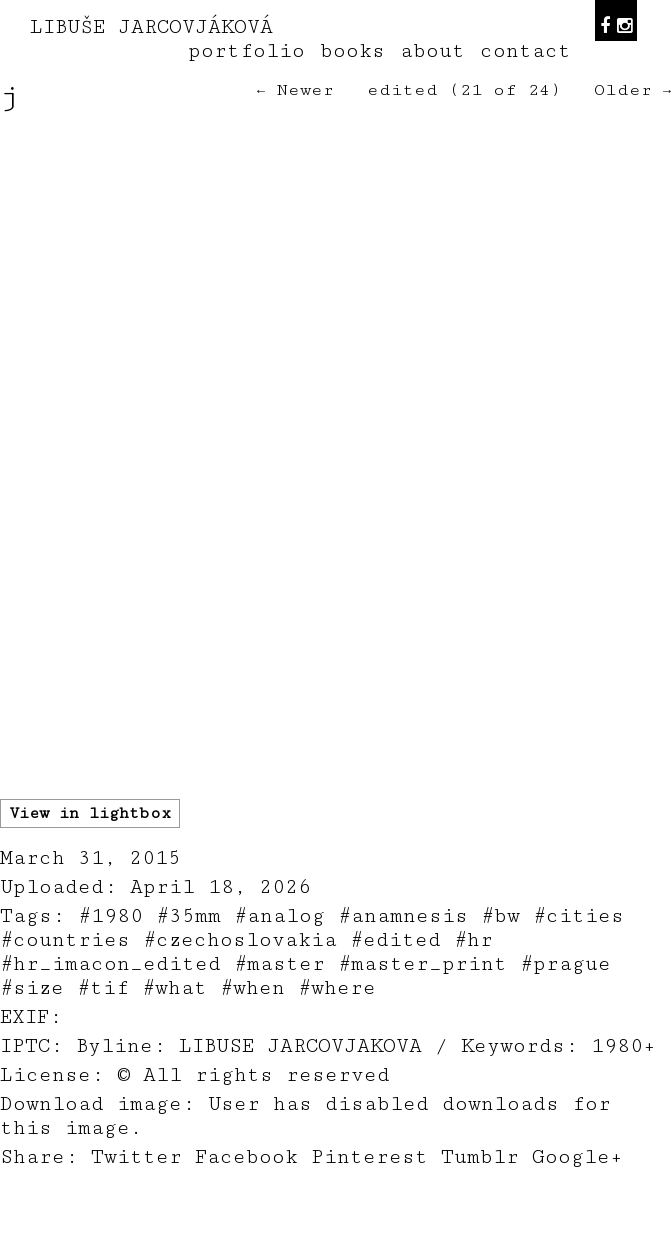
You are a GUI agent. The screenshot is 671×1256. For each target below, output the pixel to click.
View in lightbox (90, 813)
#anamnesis (403, 916)
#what (174, 988)
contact (525, 51)
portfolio (246, 51)
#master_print (422, 964)
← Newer (295, 90)
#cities (578, 916)
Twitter (136, 1157)
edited (402, 90)
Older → (632, 90)
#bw (500, 916)
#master (279, 964)
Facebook (246, 1157)
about (432, 51)
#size (32, 988)
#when (252, 988)
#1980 (110, 916)
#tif (103, 988)
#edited (395, 940)
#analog (279, 916)
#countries (65, 940)
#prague (565, 964)
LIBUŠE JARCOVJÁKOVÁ (151, 27)
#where (337, 988)
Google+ (577, 1157)
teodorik (487, 1245)
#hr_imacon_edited (110, 964)
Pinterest (369, 1157)
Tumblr (480, 1157)
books (352, 51)
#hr (473, 940)
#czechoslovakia (240, 940)
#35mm (188, 916)
